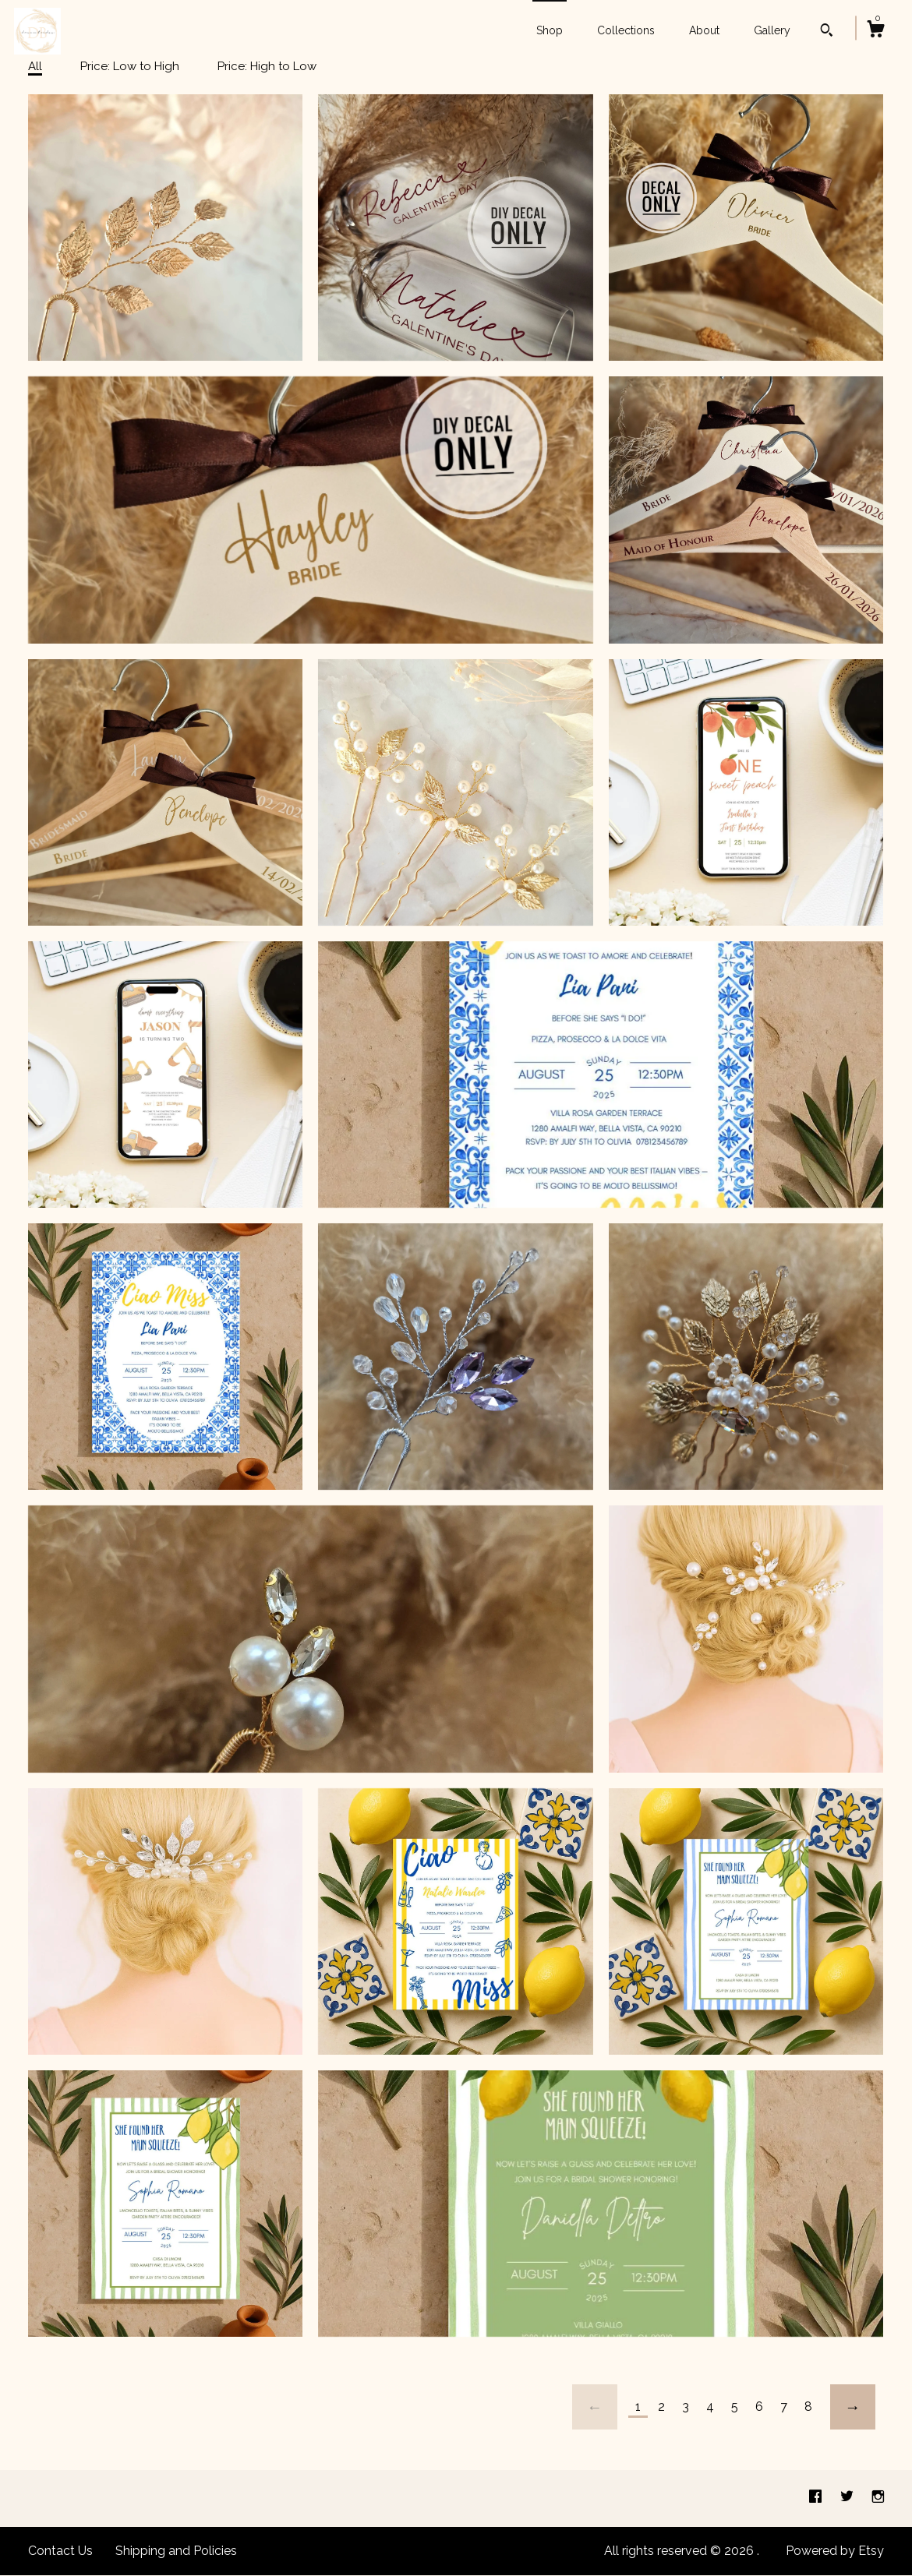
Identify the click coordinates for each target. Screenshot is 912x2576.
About (704, 30)
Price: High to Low (266, 66)
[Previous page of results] (594, 2407)
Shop (549, 30)
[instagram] (878, 2497)
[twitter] (848, 2497)
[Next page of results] (852, 2407)
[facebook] (817, 2497)
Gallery (772, 30)
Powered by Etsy (835, 2550)
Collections (626, 30)
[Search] (826, 32)
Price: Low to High (129, 66)
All (35, 66)
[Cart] (875, 31)
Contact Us (60, 2550)
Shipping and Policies (176, 2550)
